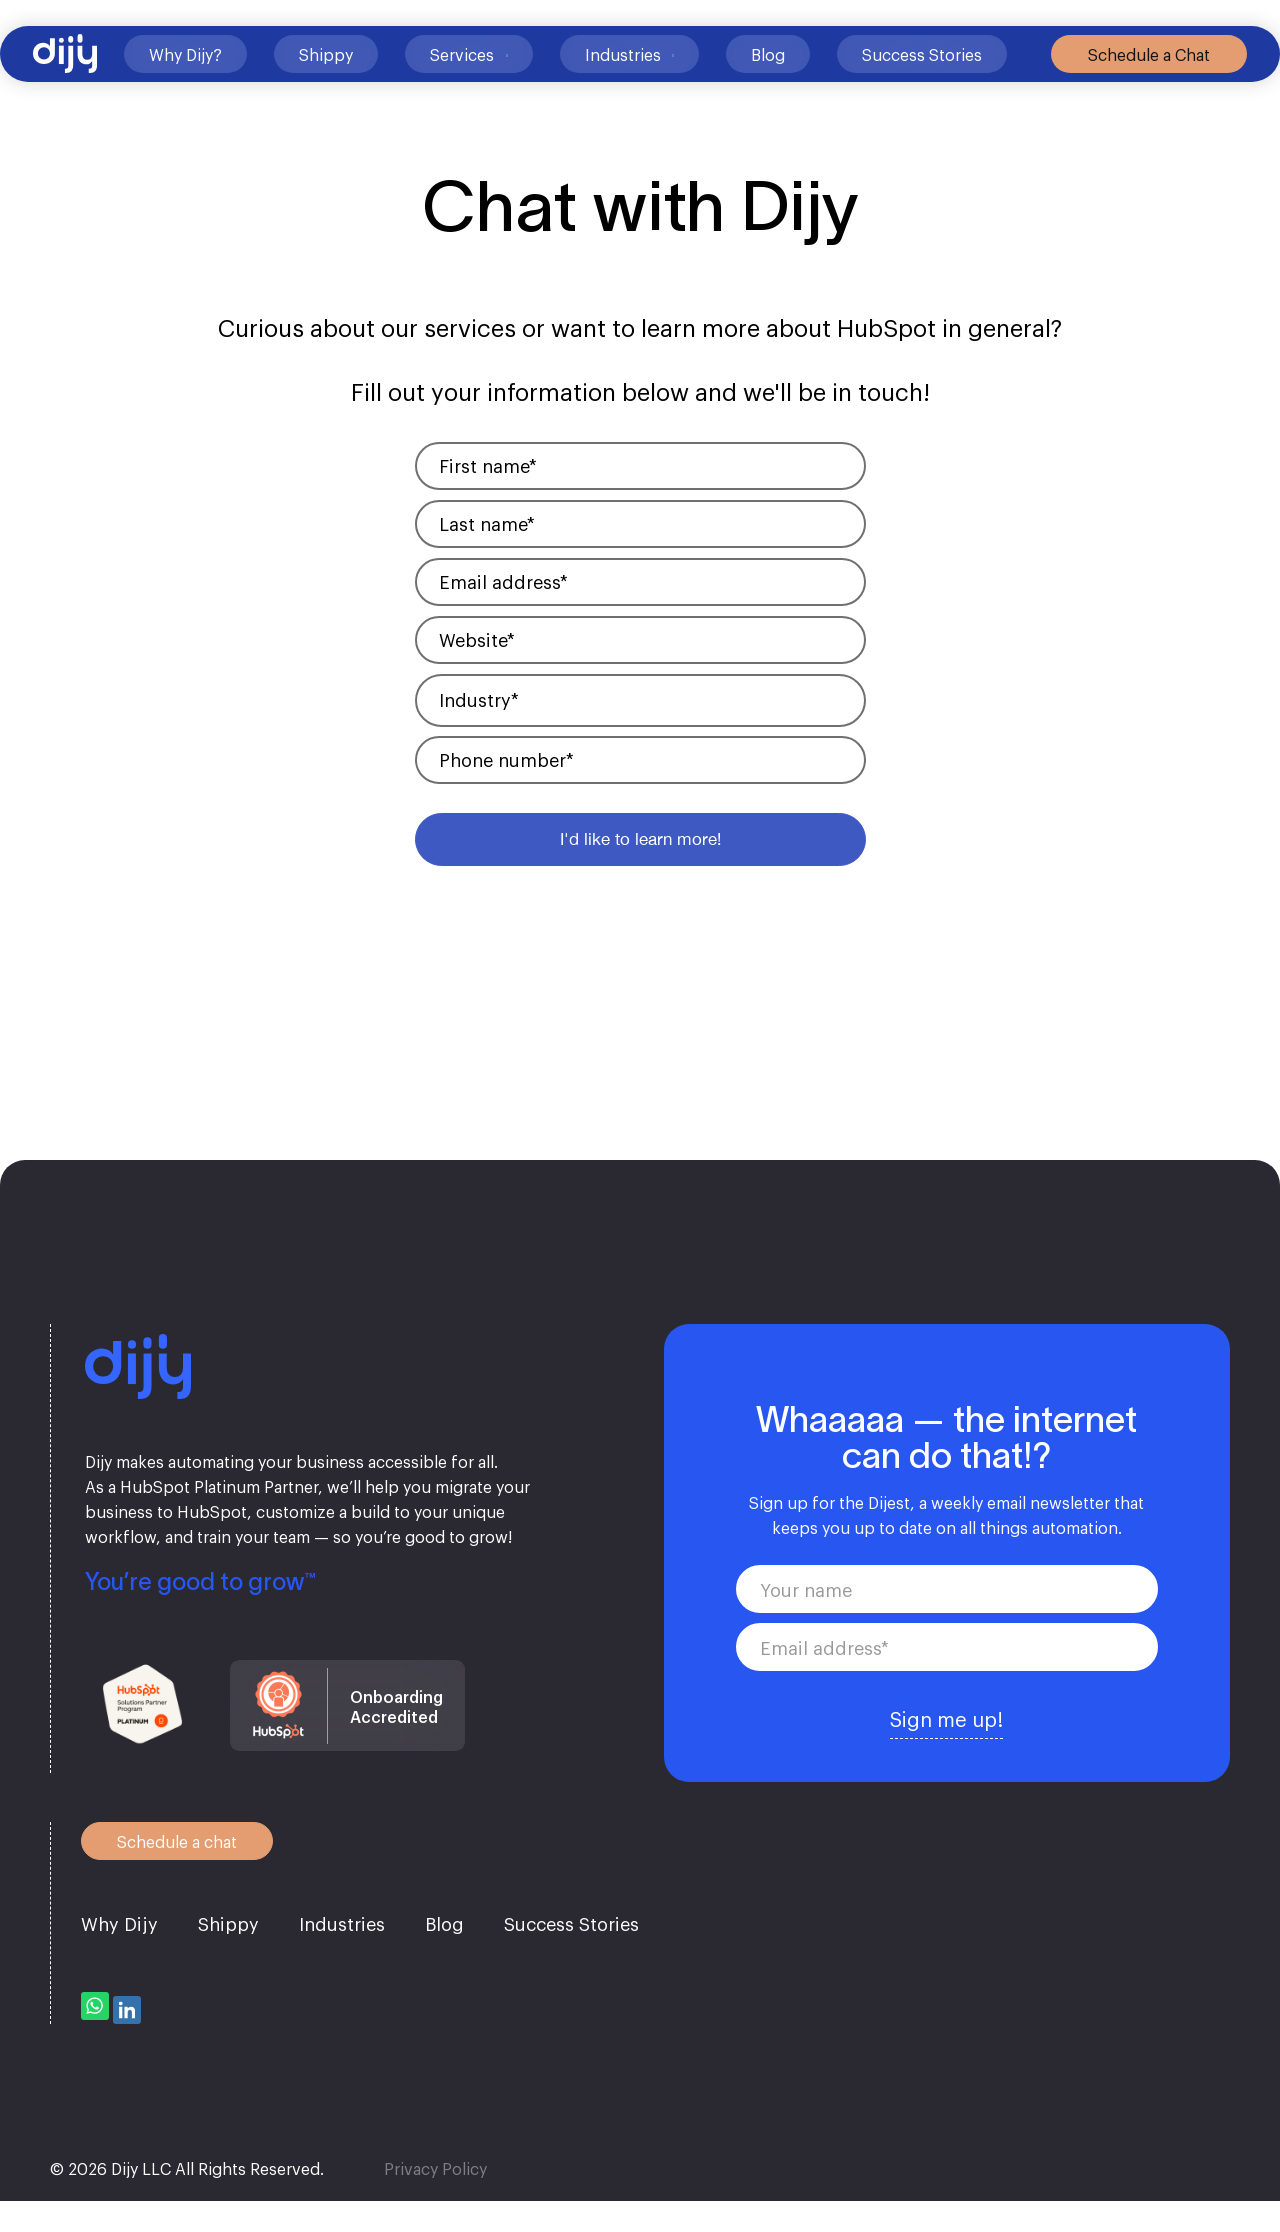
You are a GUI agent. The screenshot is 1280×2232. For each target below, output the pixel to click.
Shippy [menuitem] (228, 1962)
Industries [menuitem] (342, 1962)
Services (449, 88)
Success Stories (880, 88)
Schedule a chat (168, 1879)
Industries (609, 88)
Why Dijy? (156, 88)
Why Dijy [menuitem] (119, 1962)
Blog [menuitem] (444, 1962)
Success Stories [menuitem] (571, 1962)
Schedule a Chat (1132, 88)
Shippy (313, 88)
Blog (755, 88)
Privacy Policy (435, 2199)
